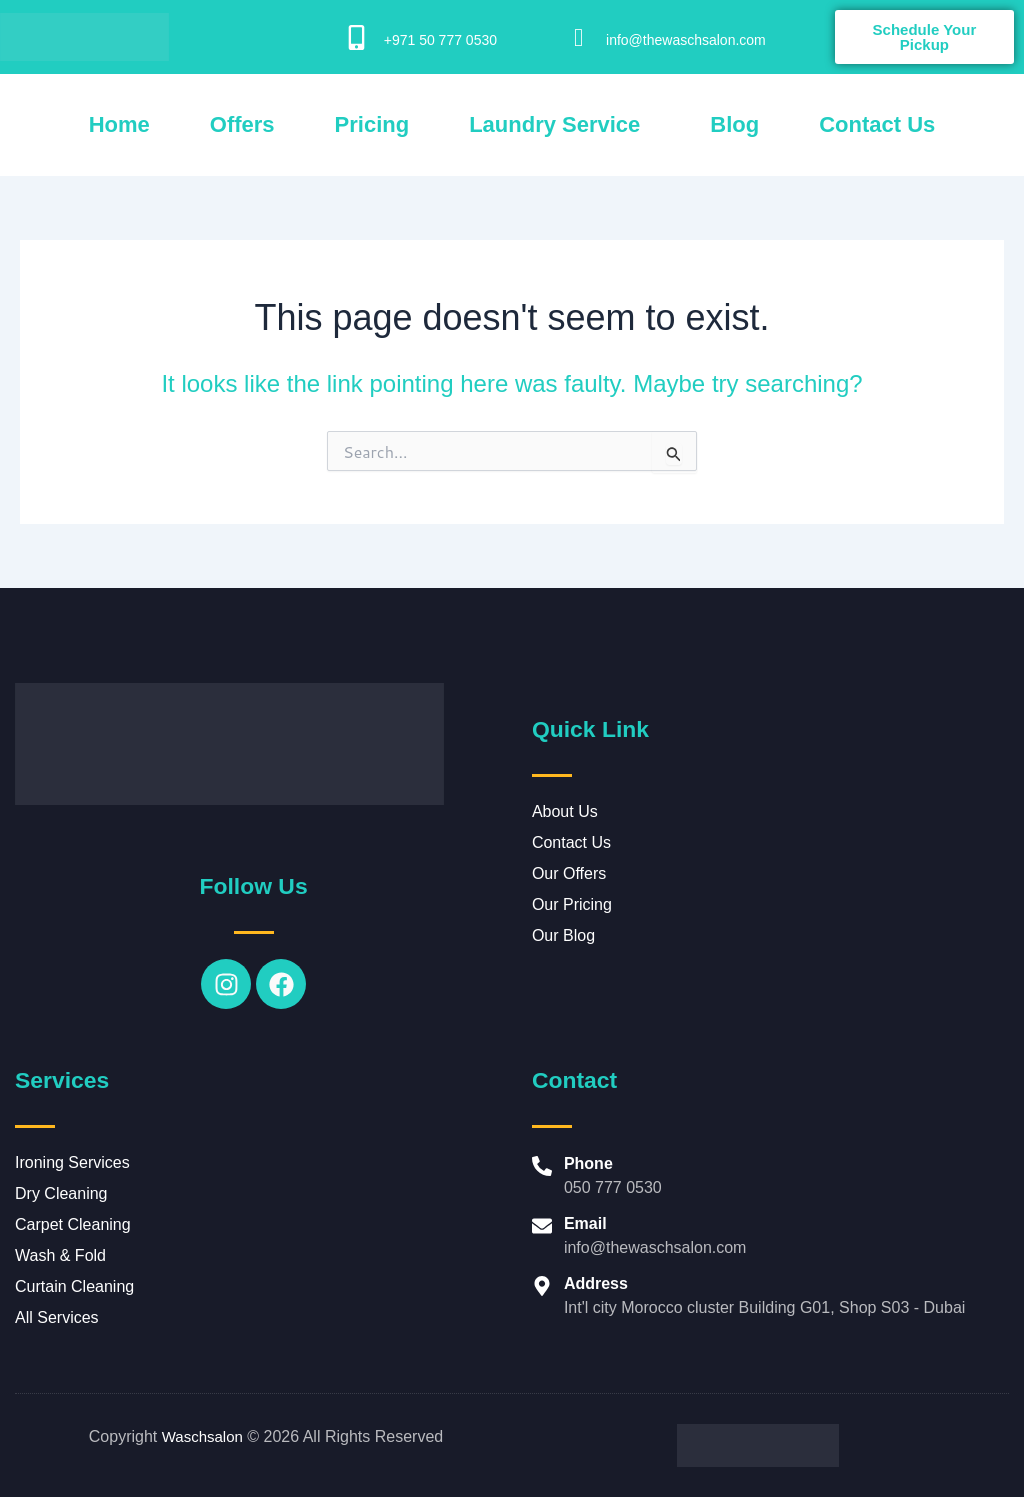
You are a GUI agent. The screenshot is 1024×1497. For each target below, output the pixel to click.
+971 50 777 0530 (440, 40)
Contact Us (877, 124)
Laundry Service (554, 124)
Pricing (372, 124)
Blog (734, 124)
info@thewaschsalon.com (686, 40)
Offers (242, 124)
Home (119, 124)
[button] (559, 125)
